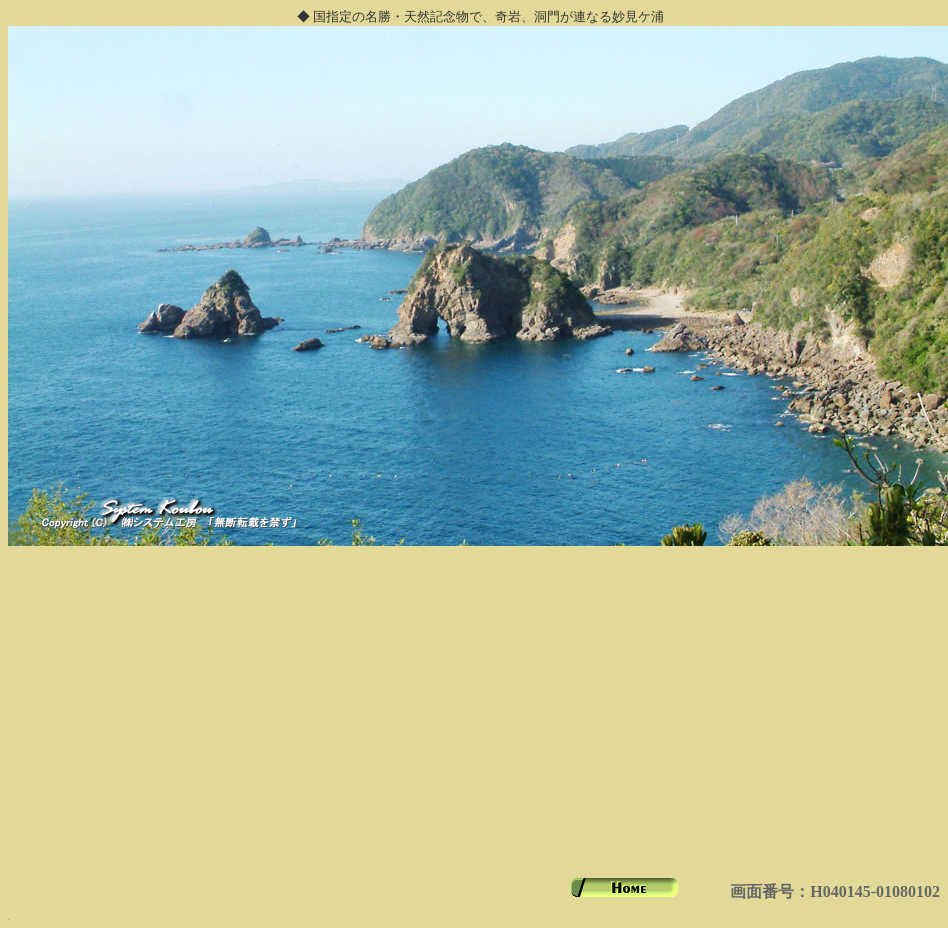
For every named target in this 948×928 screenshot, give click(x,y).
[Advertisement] (474, 722)
